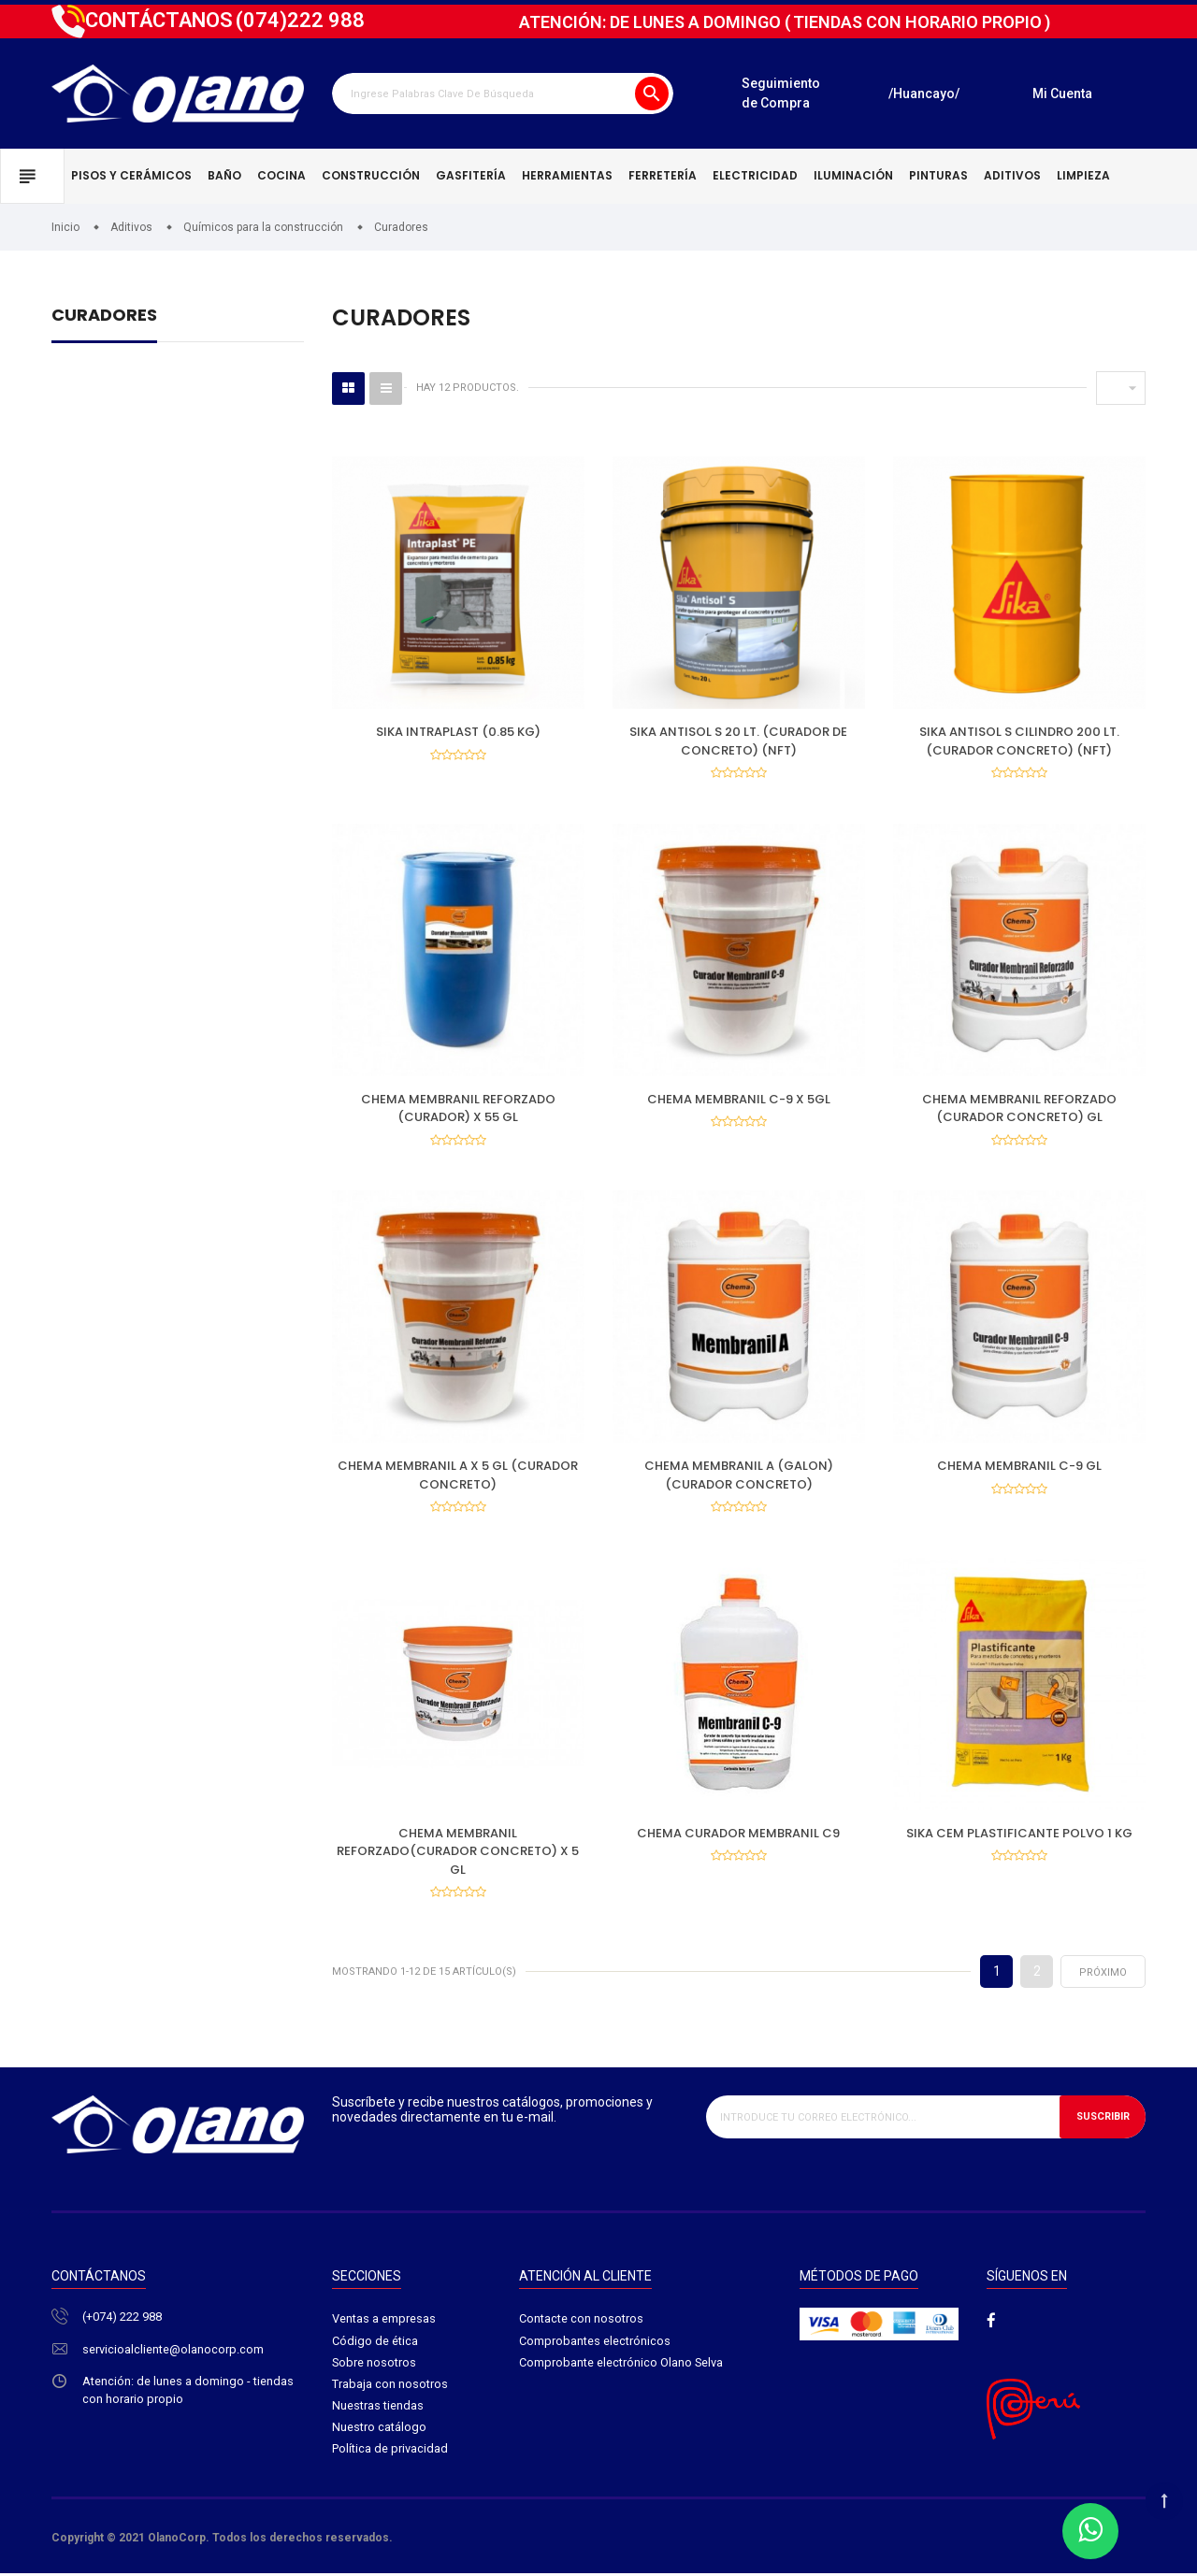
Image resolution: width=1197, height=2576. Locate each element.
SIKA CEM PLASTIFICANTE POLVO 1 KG (1019, 1835)
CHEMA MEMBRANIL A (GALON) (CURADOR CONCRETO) (738, 1477)
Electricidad (755, 175)
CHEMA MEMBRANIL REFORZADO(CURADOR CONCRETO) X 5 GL (458, 1853)
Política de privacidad (390, 2454)
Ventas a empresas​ (384, 2322)
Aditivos (1012, 175)
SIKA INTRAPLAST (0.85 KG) (458, 732)
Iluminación (853, 175)
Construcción (371, 175)
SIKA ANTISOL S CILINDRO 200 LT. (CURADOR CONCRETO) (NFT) (1019, 741)
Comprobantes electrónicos (595, 2344)
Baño (224, 175)
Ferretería (662, 175)
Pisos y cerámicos (131, 175)
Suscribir (1102, 2120)
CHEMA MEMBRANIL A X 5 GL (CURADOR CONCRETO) (458, 1477)
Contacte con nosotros (581, 2322)
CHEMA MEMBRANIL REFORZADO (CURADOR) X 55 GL (458, 1109)
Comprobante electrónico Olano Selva (621, 2366)
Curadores (104, 316)
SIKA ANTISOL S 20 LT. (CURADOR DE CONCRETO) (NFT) (738, 741)
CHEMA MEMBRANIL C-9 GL (1019, 1467)
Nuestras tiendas (378, 2410)
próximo (1103, 1975)
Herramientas (567, 175)
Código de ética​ (375, 2344)
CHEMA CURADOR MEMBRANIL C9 (738, 1835)
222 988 (300, 20)
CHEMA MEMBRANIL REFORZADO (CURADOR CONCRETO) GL (1019, 1109)
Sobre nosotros (374, 2366)
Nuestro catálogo (379, 2432)
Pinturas (938, 175)
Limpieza (1083, 175)
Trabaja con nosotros (390, 2388)
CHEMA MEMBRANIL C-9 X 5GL (738, 1100)
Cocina (281, 175)
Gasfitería (471, 175)
